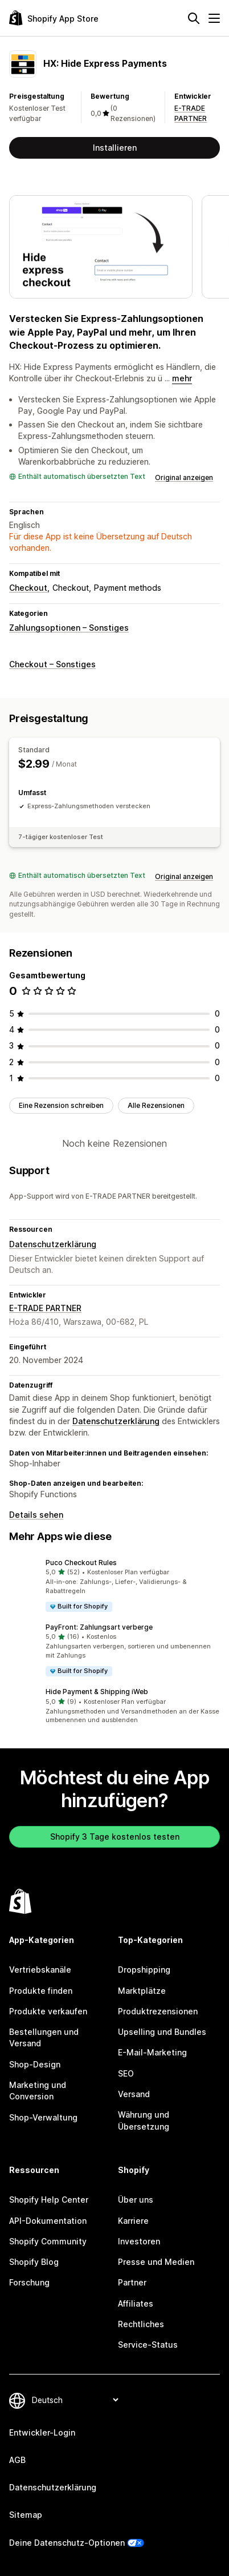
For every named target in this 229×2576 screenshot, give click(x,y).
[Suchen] (193, 18)
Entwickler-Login (42, 2432)
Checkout (28, 587)
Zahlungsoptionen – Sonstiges (69, 627)
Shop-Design (34, 2064)
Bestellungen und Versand (44, 2037)
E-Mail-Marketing (152, 2052)
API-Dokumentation (48, 2221)
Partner (132, 2282)
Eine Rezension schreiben (61, 1105)
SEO (126, 2073)
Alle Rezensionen (156, 1105)
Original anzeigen (184, 477)
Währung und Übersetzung (143, 2120)
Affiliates (135, 2303)
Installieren (115, 147)
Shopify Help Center (48, 2199)
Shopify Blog (34, 2262)
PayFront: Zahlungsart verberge (99, 1627)
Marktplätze (142, 1991)
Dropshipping (144, 1969)
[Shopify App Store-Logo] (54, 18)
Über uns (135, 2199)
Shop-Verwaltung (43, 2117)
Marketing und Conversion (37, 2090)
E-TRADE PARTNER (45, 1308)
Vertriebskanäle (40, 1969)
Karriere (133, 2221)
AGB (17, 2460)
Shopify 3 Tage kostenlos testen (114, 1836)
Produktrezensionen (158, 2011)
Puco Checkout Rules (81, 1562)
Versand (134, 2094)
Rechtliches (141, 2324)
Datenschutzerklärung (52, 1244)
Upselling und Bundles (162, 2032)
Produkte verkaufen (48, 2011)
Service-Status (148, 2344)
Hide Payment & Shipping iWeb (97, 1691)
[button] (114, 1585)
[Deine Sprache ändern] (75, 2399)
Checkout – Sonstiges (52, 664)
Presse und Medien (156, 2262)
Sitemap (25, 2514)
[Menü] (214, 18)
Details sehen (36, 1514)
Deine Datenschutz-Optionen (67, 2542)
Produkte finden (40, 1991)
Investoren (139, 2241)
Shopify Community (48, 2241)
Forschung (29, 2282)
